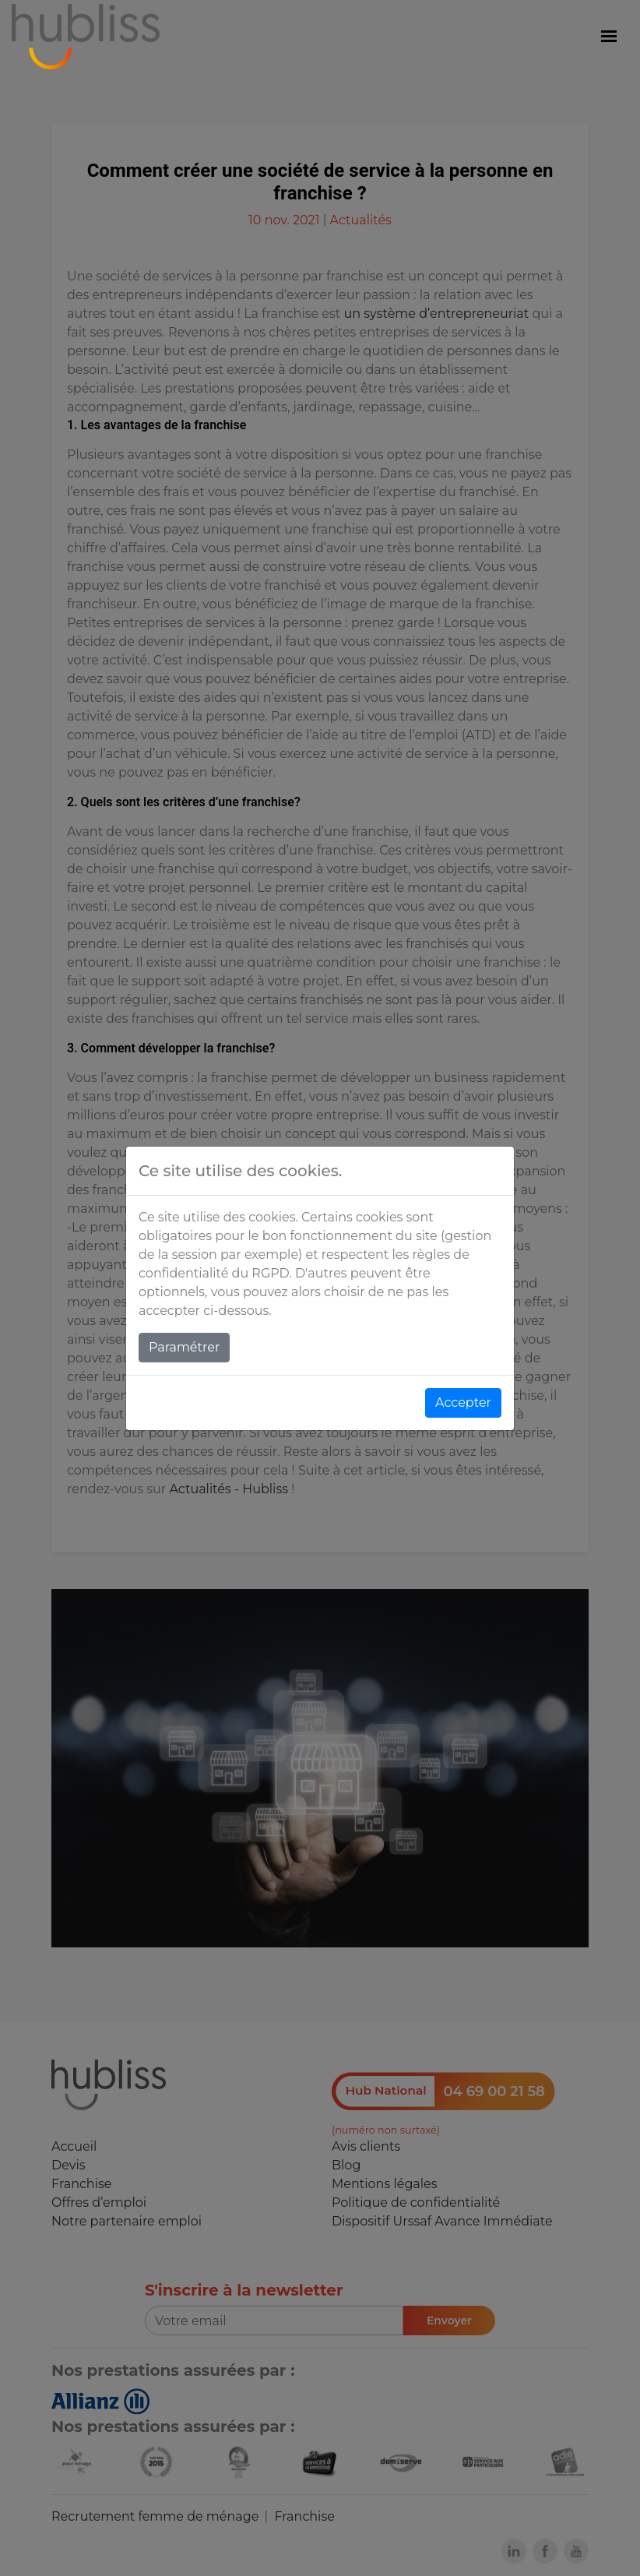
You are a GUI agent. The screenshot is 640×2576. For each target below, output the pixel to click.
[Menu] (608, 36)
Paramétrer (184, 1347)
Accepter (463, 1402)
